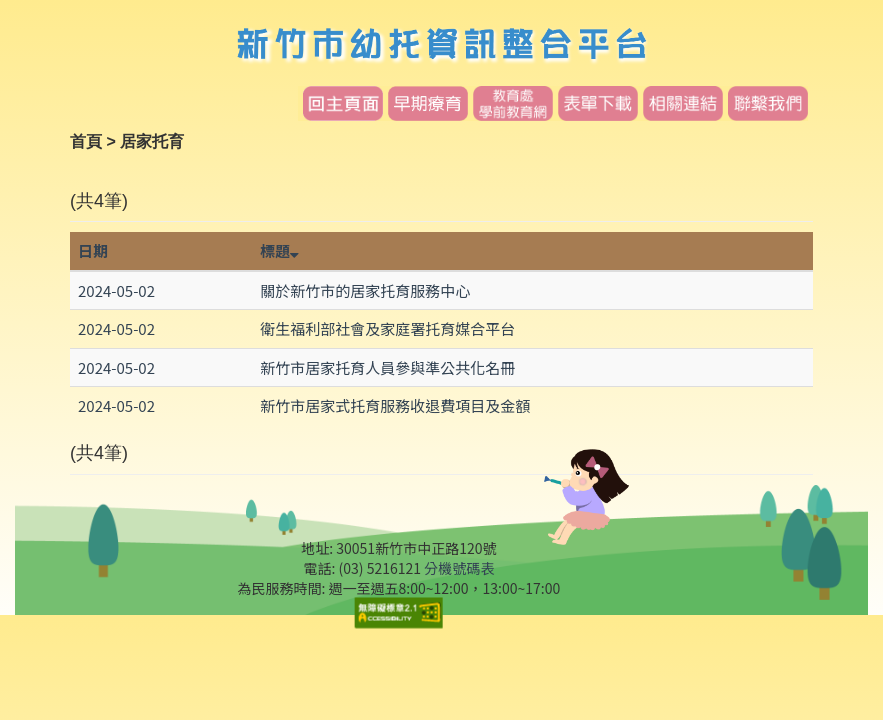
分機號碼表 (459, 568)
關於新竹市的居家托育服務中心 (365, 290)
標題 (279, 250)
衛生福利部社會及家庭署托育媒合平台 (387, 328)
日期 (93, 250)
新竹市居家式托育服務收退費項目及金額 (395, 405)
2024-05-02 (116, 290)
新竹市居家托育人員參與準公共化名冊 (387, 367)
